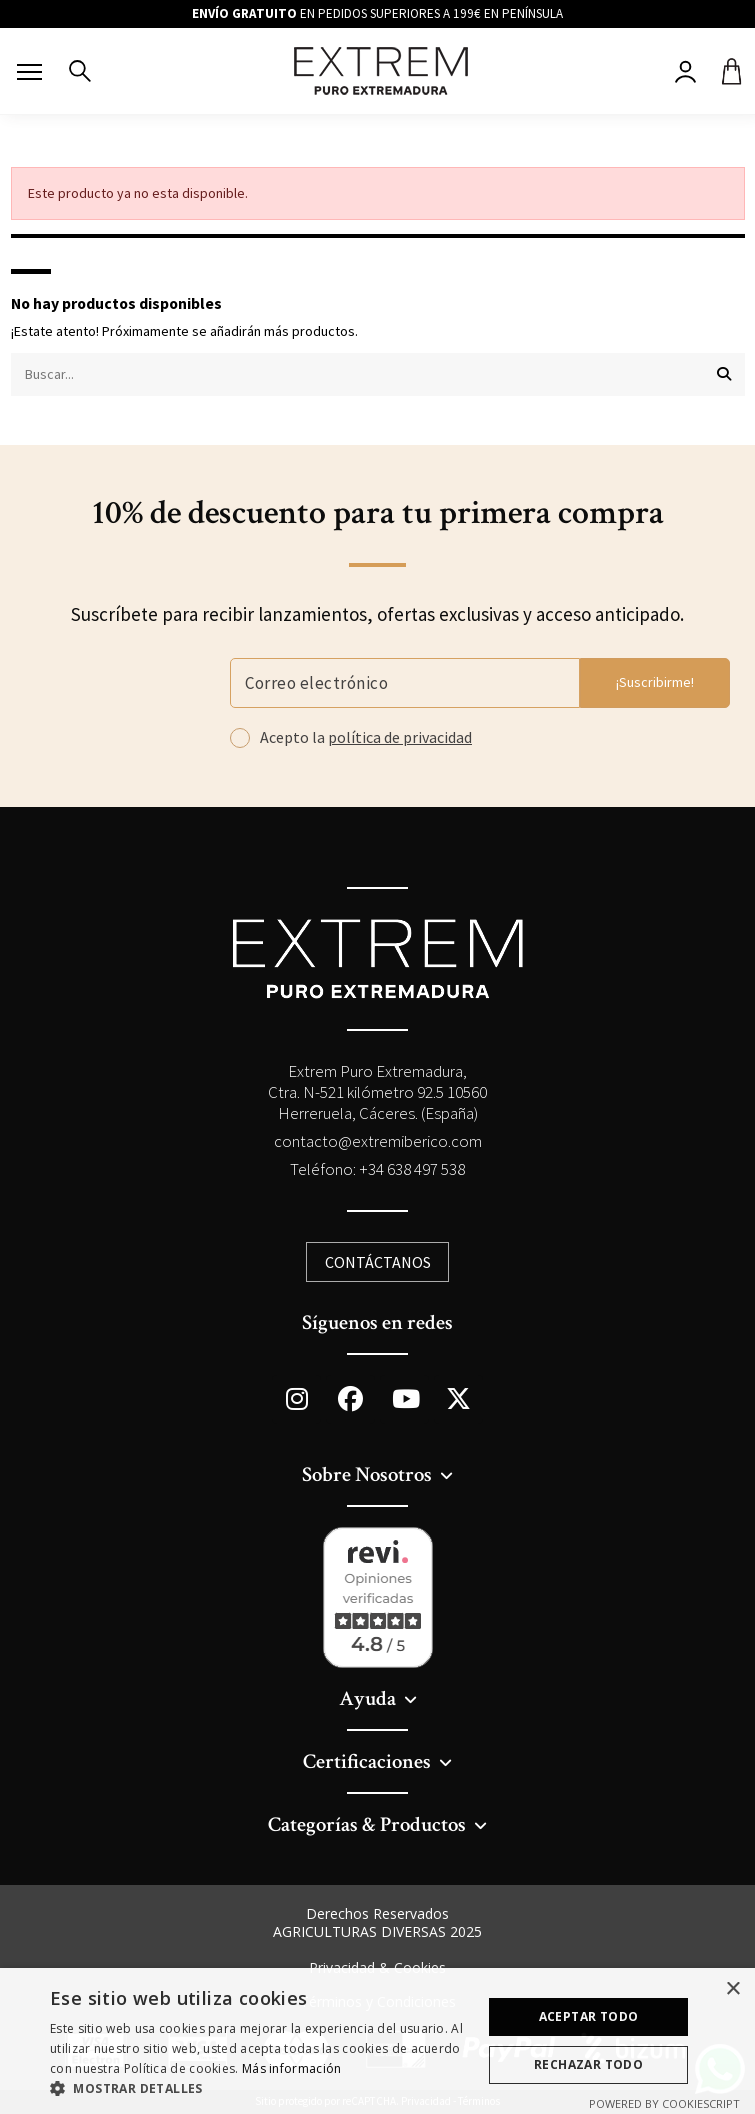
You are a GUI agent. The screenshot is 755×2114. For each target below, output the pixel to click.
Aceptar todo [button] (589, 2016)
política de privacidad (400, 737)
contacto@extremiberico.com (378, 1141)
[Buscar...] (724, 374)
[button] (259, 2088)
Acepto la (366, 737)
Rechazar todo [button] (588, 2064)
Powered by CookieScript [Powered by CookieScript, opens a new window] (664, 2103)
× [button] (732, 1989)
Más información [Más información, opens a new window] (292, 2068)
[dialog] (377, 2041)
